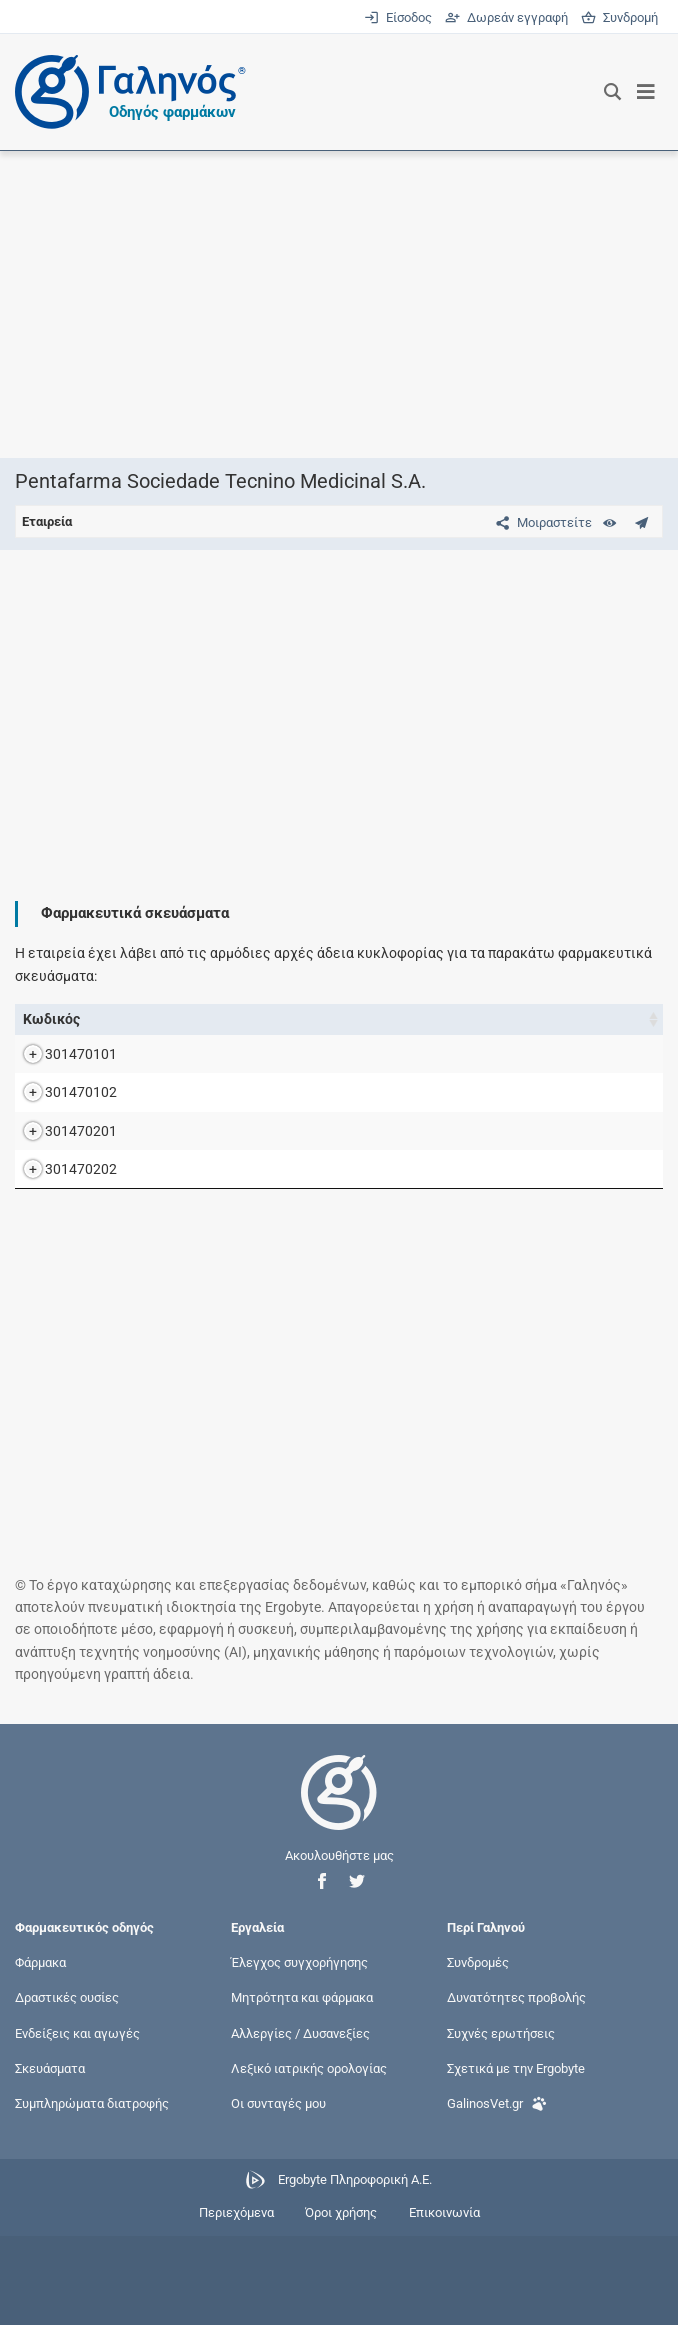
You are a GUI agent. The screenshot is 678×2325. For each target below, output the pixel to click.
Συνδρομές (478, 2051)
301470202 (61, 1247)
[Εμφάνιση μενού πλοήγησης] (646, 92)
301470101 (61, 1065)
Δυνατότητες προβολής (516, 2087)
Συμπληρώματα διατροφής (92, 2192)
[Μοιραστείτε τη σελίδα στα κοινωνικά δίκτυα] (540, 522)
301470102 (61, 1126)
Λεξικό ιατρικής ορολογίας (309, 2157)
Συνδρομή (619, 17)
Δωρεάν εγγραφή (508, 17)
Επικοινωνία (444, 2302)
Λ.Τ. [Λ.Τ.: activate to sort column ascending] (643, 1019)
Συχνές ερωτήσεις (501, 2122)
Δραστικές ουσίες (67, 2087)
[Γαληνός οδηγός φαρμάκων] (125, 92)
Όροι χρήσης (341, 2302)
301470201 (61, 1187)
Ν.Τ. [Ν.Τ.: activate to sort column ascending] (532, 1019)
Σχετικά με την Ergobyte (516, 2157)
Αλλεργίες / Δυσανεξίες (300, 2122)
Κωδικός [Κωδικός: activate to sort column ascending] (51, 1019)
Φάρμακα (40, 2051)
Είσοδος (399, 17)
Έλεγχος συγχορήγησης (299, 2051)
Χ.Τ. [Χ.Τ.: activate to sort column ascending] (588, 1019)
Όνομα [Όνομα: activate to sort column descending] (136, 1019)
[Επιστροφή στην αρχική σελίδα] (339, 1900)
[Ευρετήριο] (609, 522)
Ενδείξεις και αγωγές (77, 2122)
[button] (322, 1971)
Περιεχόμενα (236, 2302)
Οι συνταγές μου (278, 2192)
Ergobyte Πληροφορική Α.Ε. (355, 2269)
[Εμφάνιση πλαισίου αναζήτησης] (612, 92)
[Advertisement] (339, 304)
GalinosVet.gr (497, 2191)
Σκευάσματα (50, 2157)
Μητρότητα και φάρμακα (302, 2087)
